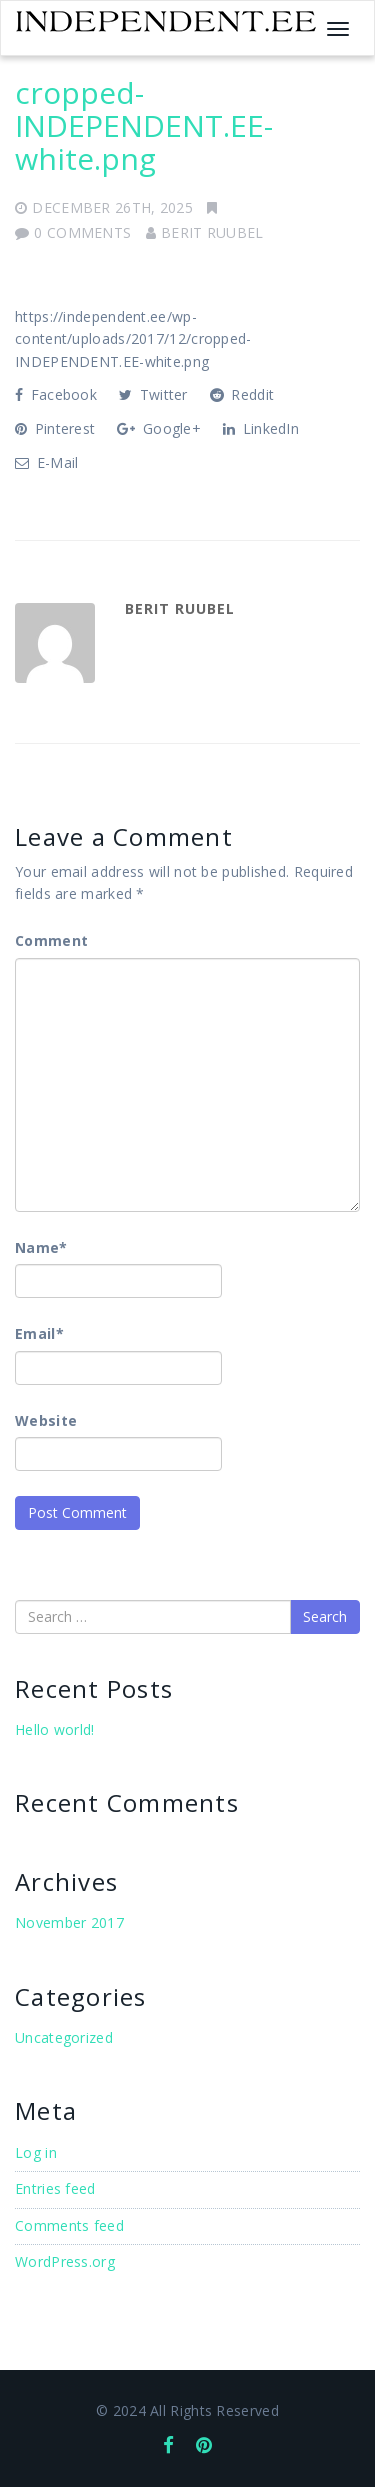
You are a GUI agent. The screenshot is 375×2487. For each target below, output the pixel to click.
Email (39, 1333)
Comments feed (69, 2225)
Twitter (153, 394)
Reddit (242, 394)
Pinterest (55, 428)
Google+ (159, 428)
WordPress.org (65, 2261)
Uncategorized (64, 2037)
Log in (36, 2152)
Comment (51, 940)
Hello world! (55, 1729)
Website (46, 1420)
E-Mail (46, 462)
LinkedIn (261, 428)
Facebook (56, 394)
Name (41, 1247)
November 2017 (69, 1922)
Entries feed (55, 2188)
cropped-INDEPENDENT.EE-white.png (144, 125)
